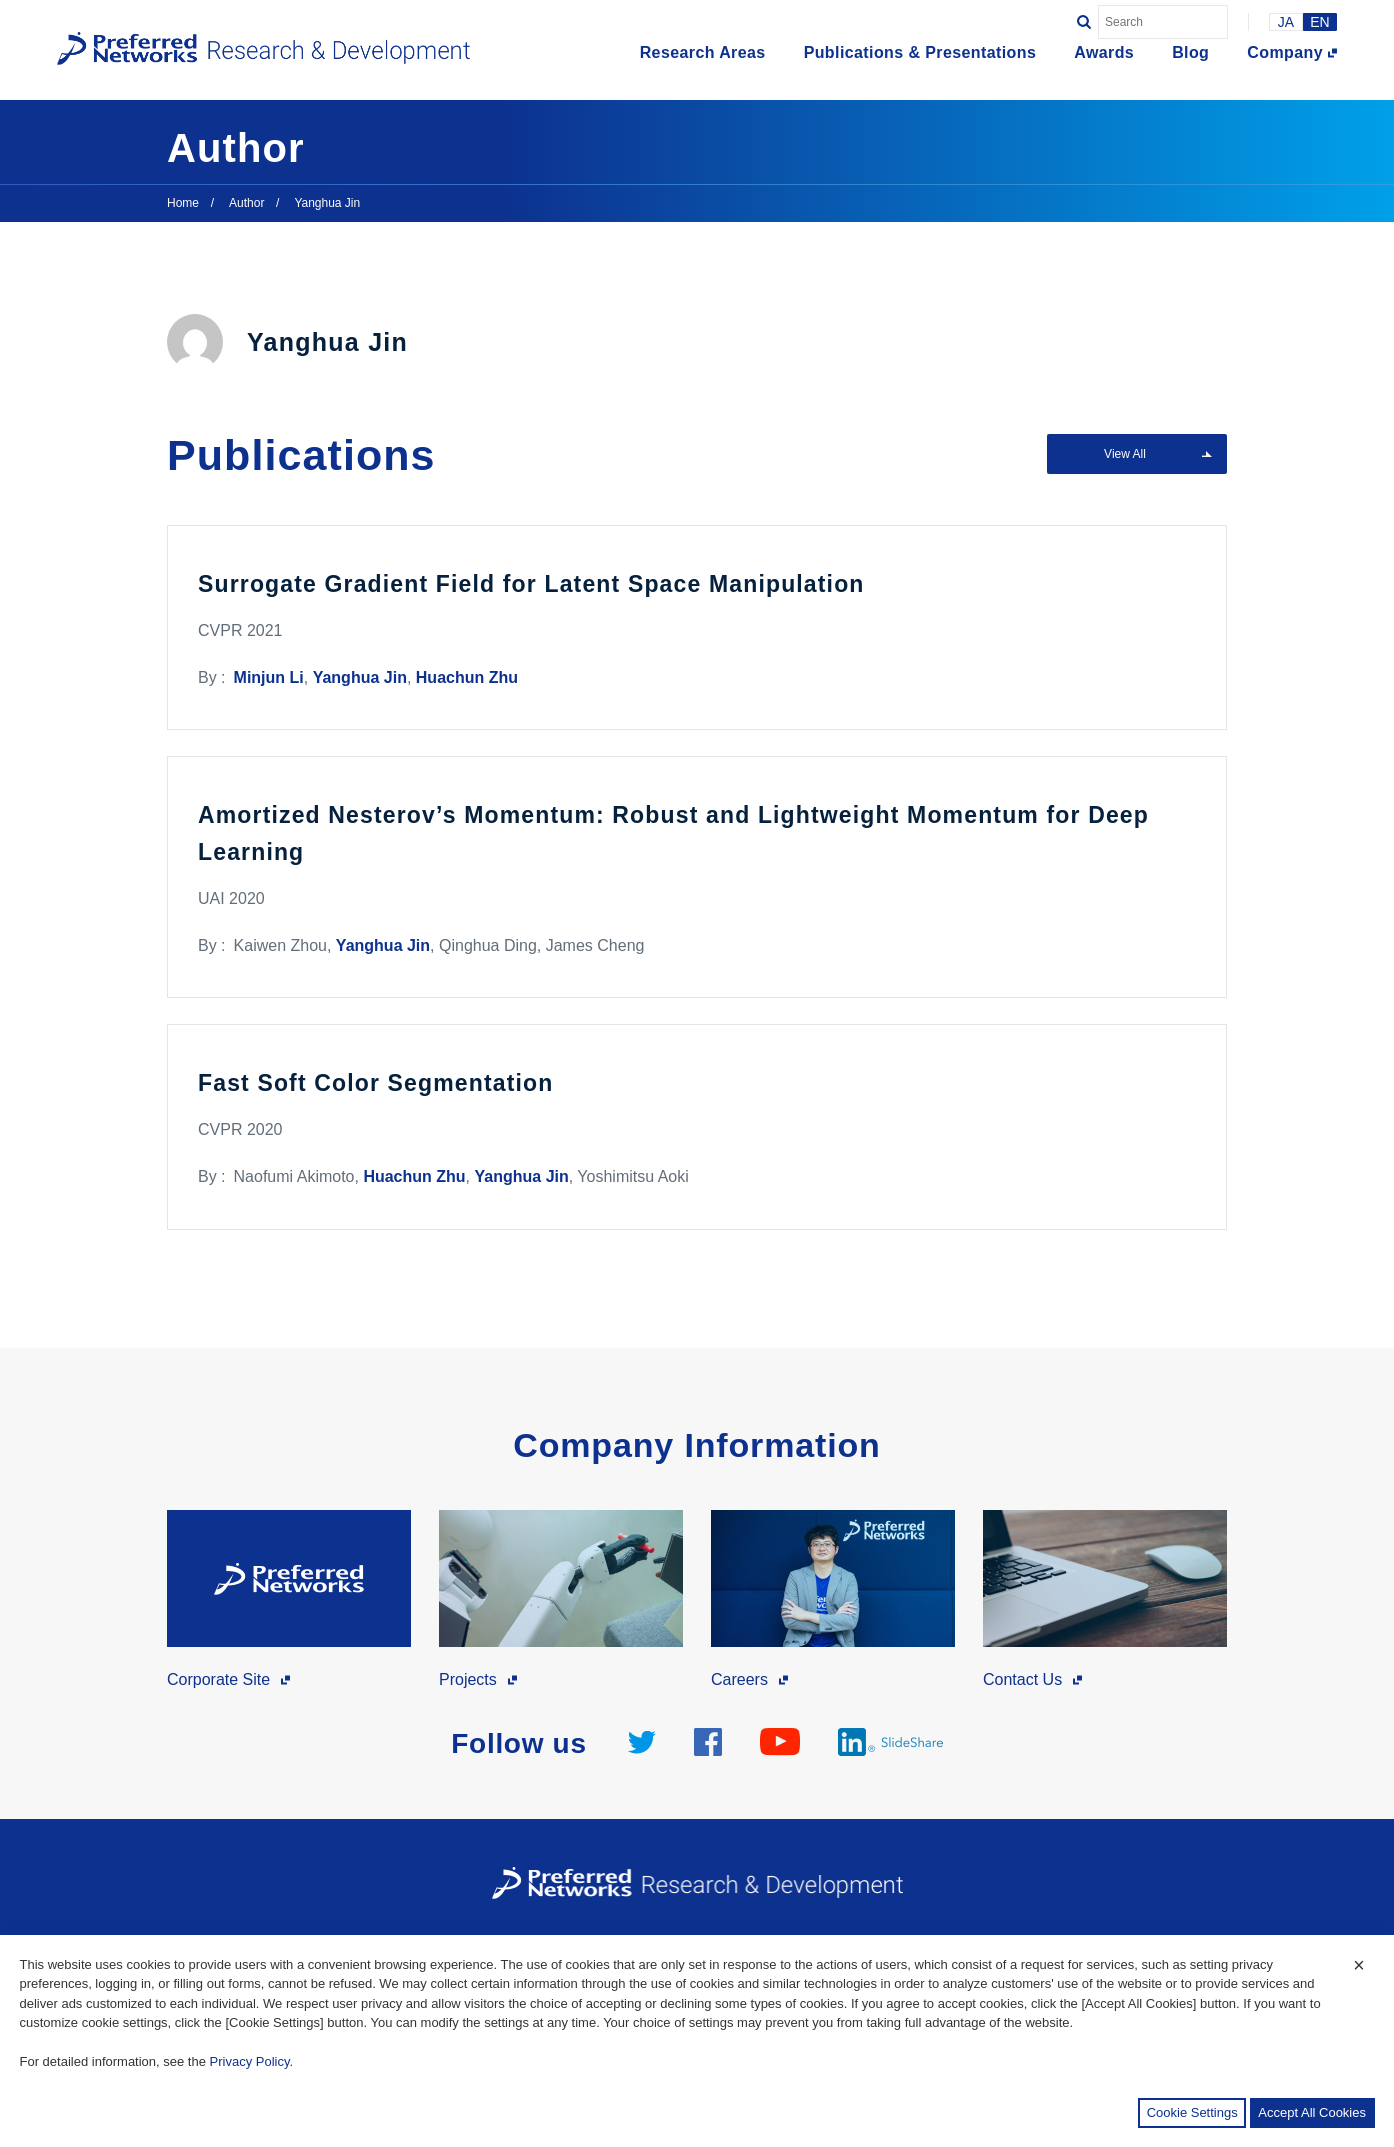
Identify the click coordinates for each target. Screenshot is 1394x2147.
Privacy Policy (250, 2061)
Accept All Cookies (1312, 2112)
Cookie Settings (1192, 2112)
